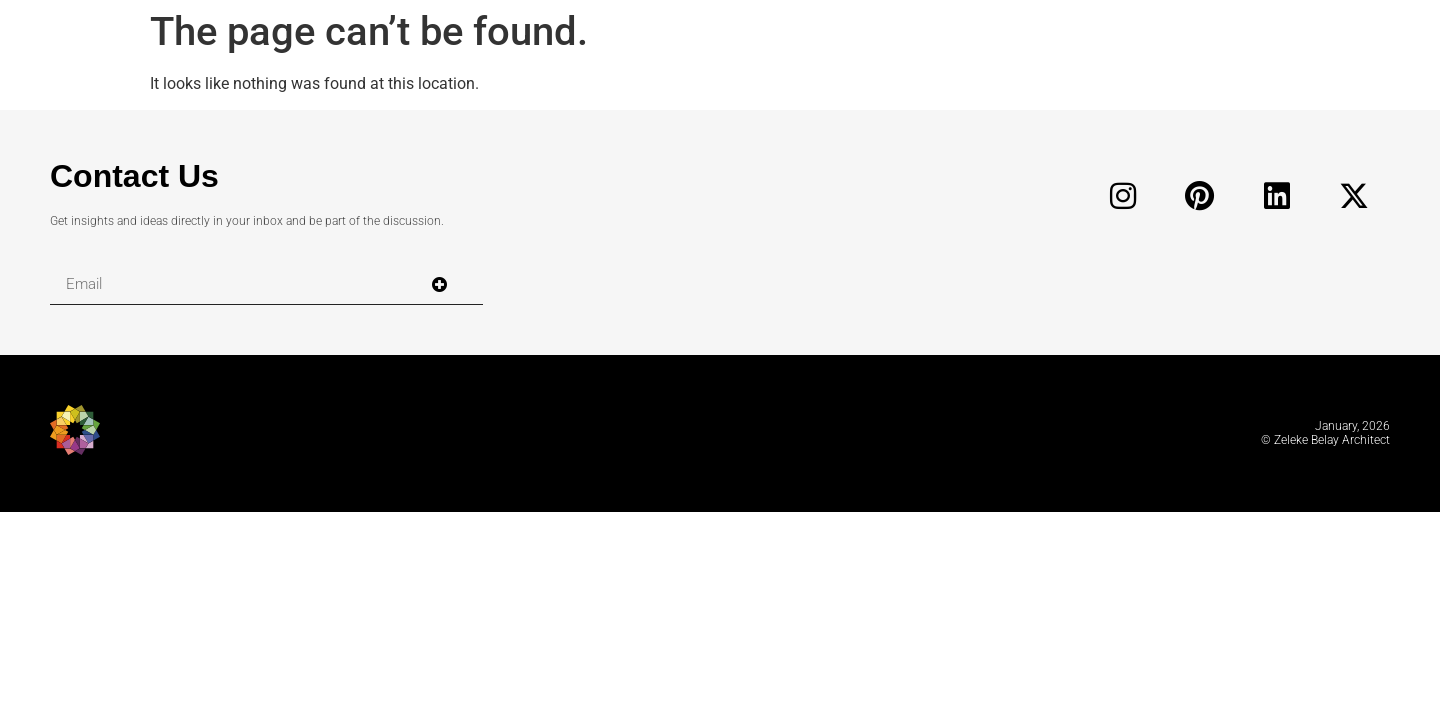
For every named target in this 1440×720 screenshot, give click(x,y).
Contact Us (134, 176)
